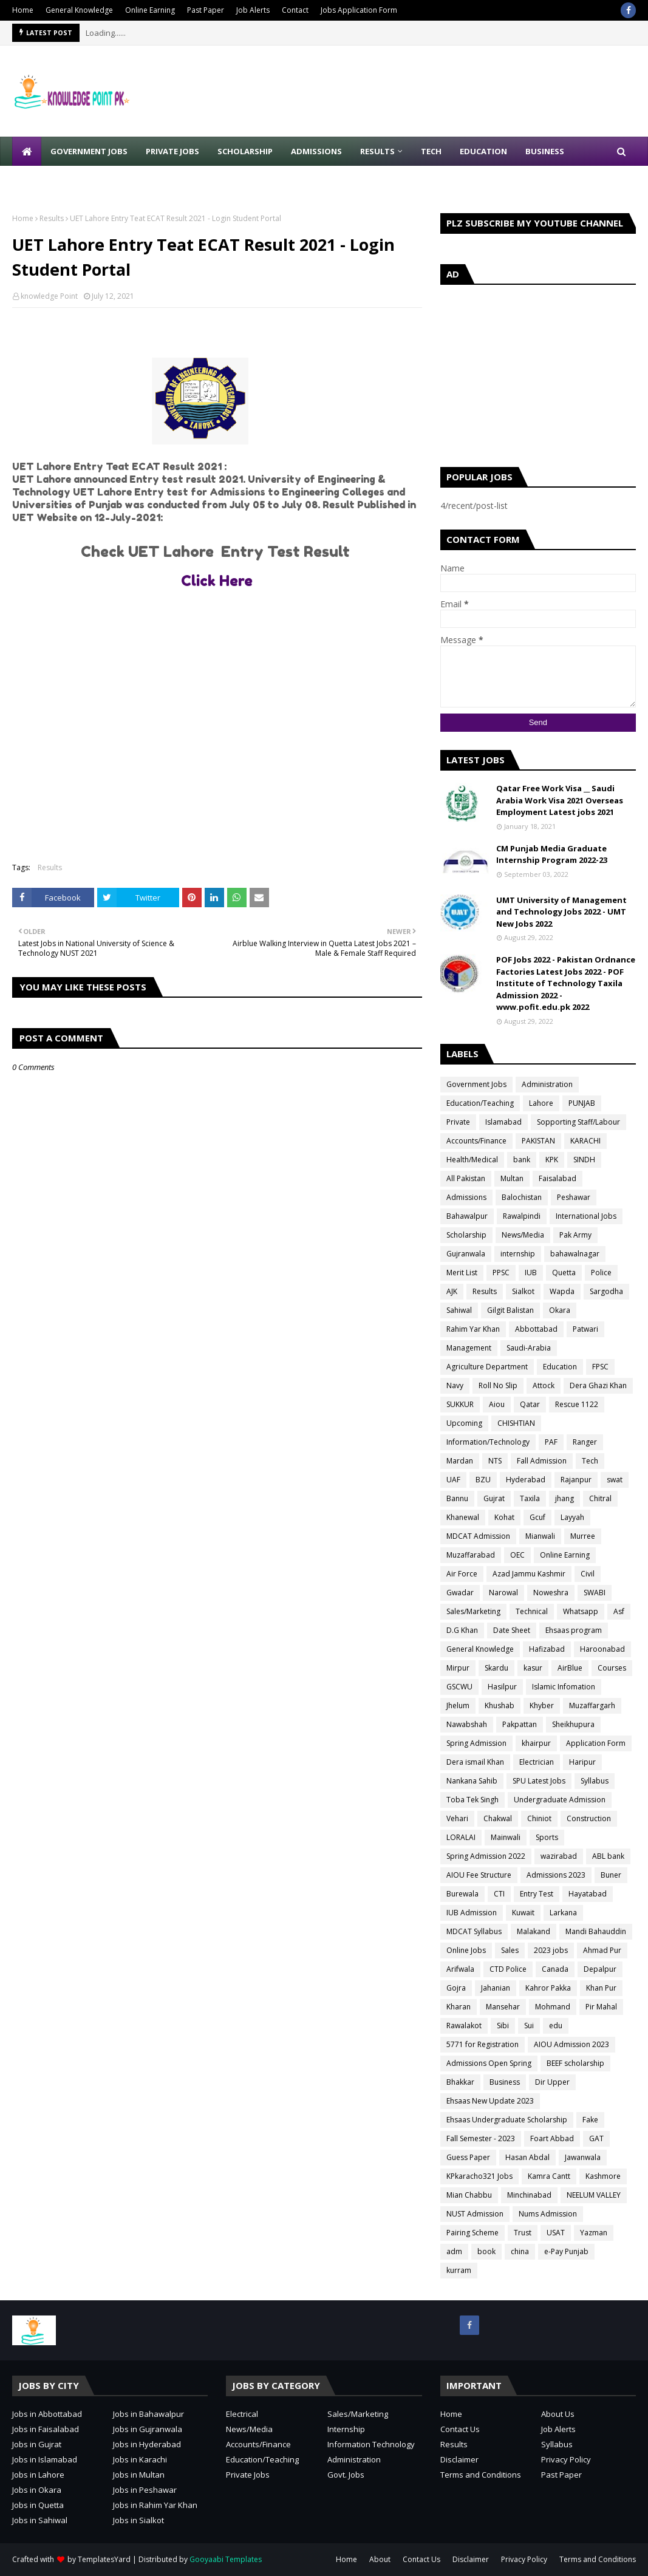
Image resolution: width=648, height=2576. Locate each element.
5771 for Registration (482, 2044)
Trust (522, 2232)
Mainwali (505, 1837)
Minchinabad (529, 2195)
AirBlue (570, 1668)
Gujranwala (465, 1254)
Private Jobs (248, 2474)
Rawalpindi (522, 1216)
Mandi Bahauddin (595, 1931)
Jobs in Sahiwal (39, 2520)
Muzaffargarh (592, 1705)
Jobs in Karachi (140, 2459)
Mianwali (540, 1536)
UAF (453, 1479)
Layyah (572, 1517)
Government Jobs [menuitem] (89, 151)
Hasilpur (502, 1687)
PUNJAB (581, 1103)
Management (468, 1348)
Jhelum (457, 1705)
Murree (582, 1536)
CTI (499, 1894)
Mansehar (503, 2007)
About (380, 2559)
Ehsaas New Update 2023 (490, 2101)
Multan (512, 1178)
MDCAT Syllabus (474, 1931)
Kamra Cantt (549, 2176)
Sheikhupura (573, 1724)
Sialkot (523, 1291)
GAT (596, 2138)
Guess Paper (468, 2157)
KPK (551, 1159)
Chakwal (497, 1818)
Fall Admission (542, 1461)
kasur (533, 1668)
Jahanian (495, 1988)
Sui (529, 2025)
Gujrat (494, 1498)
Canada (555, 1969)
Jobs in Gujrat (36, 2444)
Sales (510, 1950)
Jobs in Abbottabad (47, 2413)
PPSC (501, 1272)
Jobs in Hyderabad (147, 2444)
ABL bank (608, 1856)
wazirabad (559, 1856)
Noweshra (550, 1592)
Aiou (497, 1404)
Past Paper (205, 10)
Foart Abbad (552, 2138)
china (520, 2251)
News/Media (523, 1235)
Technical (532, 1611)
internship (517, 1254)
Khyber (542, 1705)
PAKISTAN (538, 1141)
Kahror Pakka (548, 1988)
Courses (612, 1668)
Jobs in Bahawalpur (148, 2413)
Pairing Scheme (472, 2232)
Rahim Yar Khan (473, 1329)
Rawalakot (464, 2025)
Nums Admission (548, 2214)
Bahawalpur (467, 1216)
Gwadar (460, 1592)
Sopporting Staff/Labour (578, 1122)
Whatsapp (580, 1611)
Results (51, 218)
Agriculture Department (487, 1366)
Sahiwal (459, 1310)
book (486, 2251)
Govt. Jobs (345, 2474)
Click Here (217, 581)
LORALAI (461, 1837)
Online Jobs (466, 1950)
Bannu (457, 1498)
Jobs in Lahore (38, 2474)
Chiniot (539, 1818)
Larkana (563, 1912)
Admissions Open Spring (488, 2063)
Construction (589, 1818)
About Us (558, 2413)
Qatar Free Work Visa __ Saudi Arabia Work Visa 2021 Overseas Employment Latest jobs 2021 (559, 800)
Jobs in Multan (139, 2474)
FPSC (600, 1366)
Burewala (462, 1894)
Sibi (503, 2025)
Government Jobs (476, 1084)
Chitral (600, 1498)
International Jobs (586, 1216)
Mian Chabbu (469, 2195)
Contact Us (460, 2429)
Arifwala (460, 1969)
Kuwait (523, 1912)
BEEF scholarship (575, 2063)
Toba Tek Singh (472, 1799)
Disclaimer (459, 2459)
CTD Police (508, 1969)
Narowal (503, 1592)
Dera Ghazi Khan (598, 1385)
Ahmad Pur (602, 1950)
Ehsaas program (573, 1630)
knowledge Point (49, 296)
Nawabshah (466, 1724)
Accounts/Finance (476, 1141)
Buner (611, 1875)
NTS (495, 1461)
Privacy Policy (566, 2459)
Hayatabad (587, 1894)
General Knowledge (79, 10)
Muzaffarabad (470, 1555)
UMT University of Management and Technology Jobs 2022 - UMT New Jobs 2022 (561, 911)
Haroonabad (602, 1649)
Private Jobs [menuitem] (172, 151)
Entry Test (536, 1894)
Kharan (458, 2007)
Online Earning (150, 10)
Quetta (564, 1272)
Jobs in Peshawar (145, 2489)
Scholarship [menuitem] (245, 151)
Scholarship (466, 1235)
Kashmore (603, 2176)
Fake (590, 2119)
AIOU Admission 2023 (571, 2044)
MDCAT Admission (478, 1536)
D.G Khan (462, 1630)
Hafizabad (547, 1649)
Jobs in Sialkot (138, 2520)
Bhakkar (460, 2082)
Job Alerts (253, 10)
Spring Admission (476, 1743)
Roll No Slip (498, 1385)
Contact (295, 10)
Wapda (562, 1291)
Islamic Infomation (563, 1687)
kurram (458, 2270)
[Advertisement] (420, 91)
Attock (543, 1385)
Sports (547, 1837)
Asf (618, 1611)
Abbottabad (536, 1329)
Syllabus (595, 1781)
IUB (531, 1272)
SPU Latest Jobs (539, 1781)
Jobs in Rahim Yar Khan (155, 2504)
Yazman (593, 2232)
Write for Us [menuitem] (49, 180)
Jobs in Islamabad (44, 2459)
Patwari (585, 1329)
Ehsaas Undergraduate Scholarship (506, 2119)
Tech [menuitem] (431, 151)
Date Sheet (511, 1630)
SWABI (594, 1592)
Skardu (496, 1668)
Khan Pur (601, 1988)
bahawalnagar (574, 1254)
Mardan (459, 1461)
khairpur (536, 1743)
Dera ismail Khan (475, 1762)
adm (454, 2251)
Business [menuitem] (544, 151)
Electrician (536, 1762)
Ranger (585, 1442)
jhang (564, 1498)
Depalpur (600, 1969)
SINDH (584, 1159)
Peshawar (573, 1197)
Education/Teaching (480, 1103)
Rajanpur (576, 1479)
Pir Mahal (601, 2007)
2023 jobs (551, 1950)
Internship (346, 2429)
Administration (547, 1084)
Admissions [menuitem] (316, 151)
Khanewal (462, 1517)
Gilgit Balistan (510, 1310)
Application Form (596, 1743)
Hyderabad (525, 1479)
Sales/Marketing (473, 1611)
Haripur (582, 1762)
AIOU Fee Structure (478, 1875)
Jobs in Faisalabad (45, 2429)
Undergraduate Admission (559, 1799)
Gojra (456, 1988)
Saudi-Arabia (528, 1348)
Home (22, 10)
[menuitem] (26, 151)
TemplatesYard (104, 2559)
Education (560, 1366)
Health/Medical (472, 1159)
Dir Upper (552, 2082)
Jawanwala (583, 2157)
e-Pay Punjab (566, 2251)
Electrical (242, 2413)
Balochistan (522, 1197)
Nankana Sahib (471, 1781)
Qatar (530, 1404)
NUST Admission (474, 2214)
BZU (483, 1479)
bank (521, 1159)
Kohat (504, 1517)
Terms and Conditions (480, 2474)
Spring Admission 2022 (485, 1856)
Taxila (530, 1498)
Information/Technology (488, 1442)
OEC (517, 1555)
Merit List (461, 1272)
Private (458, 1122)
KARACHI (585, 1141)
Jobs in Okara (36, 2489)
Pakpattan (519, 1724)
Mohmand (552, 2007)
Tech (590, 1461)
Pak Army (575, 1235)
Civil (588, 1574)
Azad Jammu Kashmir (529, 1574)
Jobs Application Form (359, 10)
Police (601, 1272)
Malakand (533, 1931)
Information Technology (371, 2444)
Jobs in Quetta (38, 2504)
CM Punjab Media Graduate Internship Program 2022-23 (551, 854)
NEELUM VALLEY (594, 2195)
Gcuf (537, 1517)
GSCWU (459, 1687)
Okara (559, 1310)
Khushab (499, 1705)
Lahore (541, 1103)
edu (555, 2025)
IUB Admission (471, 1912)
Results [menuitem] (377, 151)
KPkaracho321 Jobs (479, 2176)
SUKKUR (460, 1404)
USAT (556, 2232)
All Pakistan (465, 1178)
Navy (454, 1385)
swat (614, 1479)
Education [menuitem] (483, 151)
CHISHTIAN (516, 1423)
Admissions (466, 1197)
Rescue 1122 (576, 1404)
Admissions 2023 (556, 1875)
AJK (451, 1291)
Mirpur (457, 1668)
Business (504, 2082)
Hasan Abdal (527, 2157)
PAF (551, 1442)
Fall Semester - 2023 (480, 2138)
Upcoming (464, 1423)
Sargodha (606, 1291)
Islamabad (503, 1122)
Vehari (457, 1818)
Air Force (461, 1574)
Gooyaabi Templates (225, 2559)
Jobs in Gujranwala (147, 2429)
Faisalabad (557, 1178)
